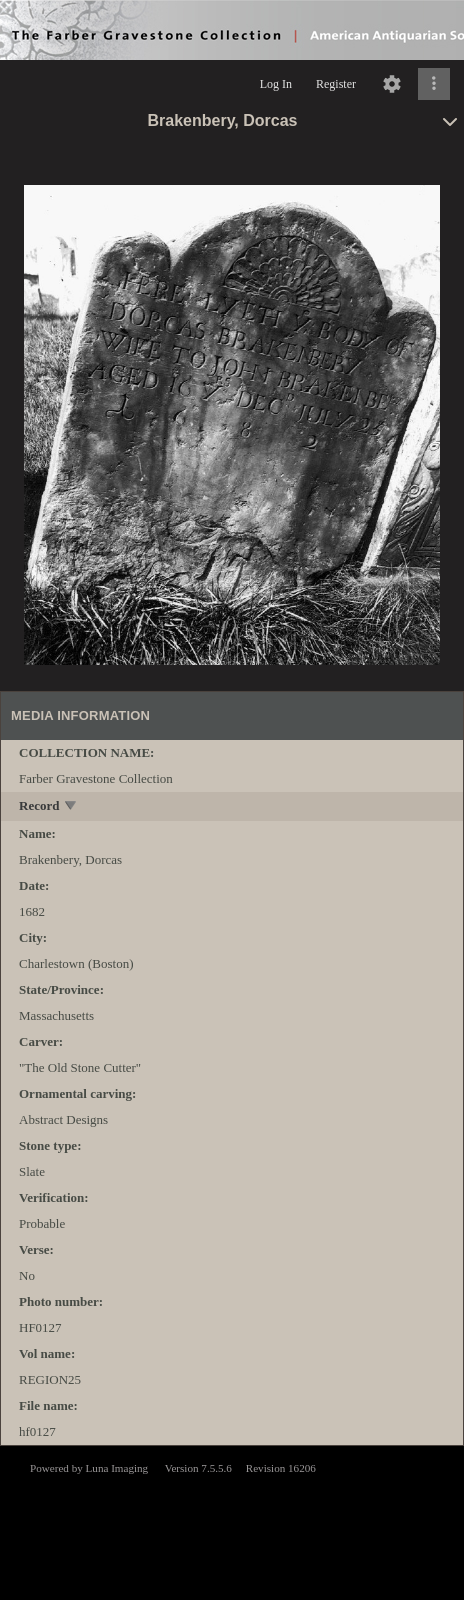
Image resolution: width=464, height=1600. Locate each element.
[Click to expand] (434, 84)
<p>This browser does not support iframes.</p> (232, 1521)
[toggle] (71, 807)
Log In (276, 84)
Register (336, 84)
